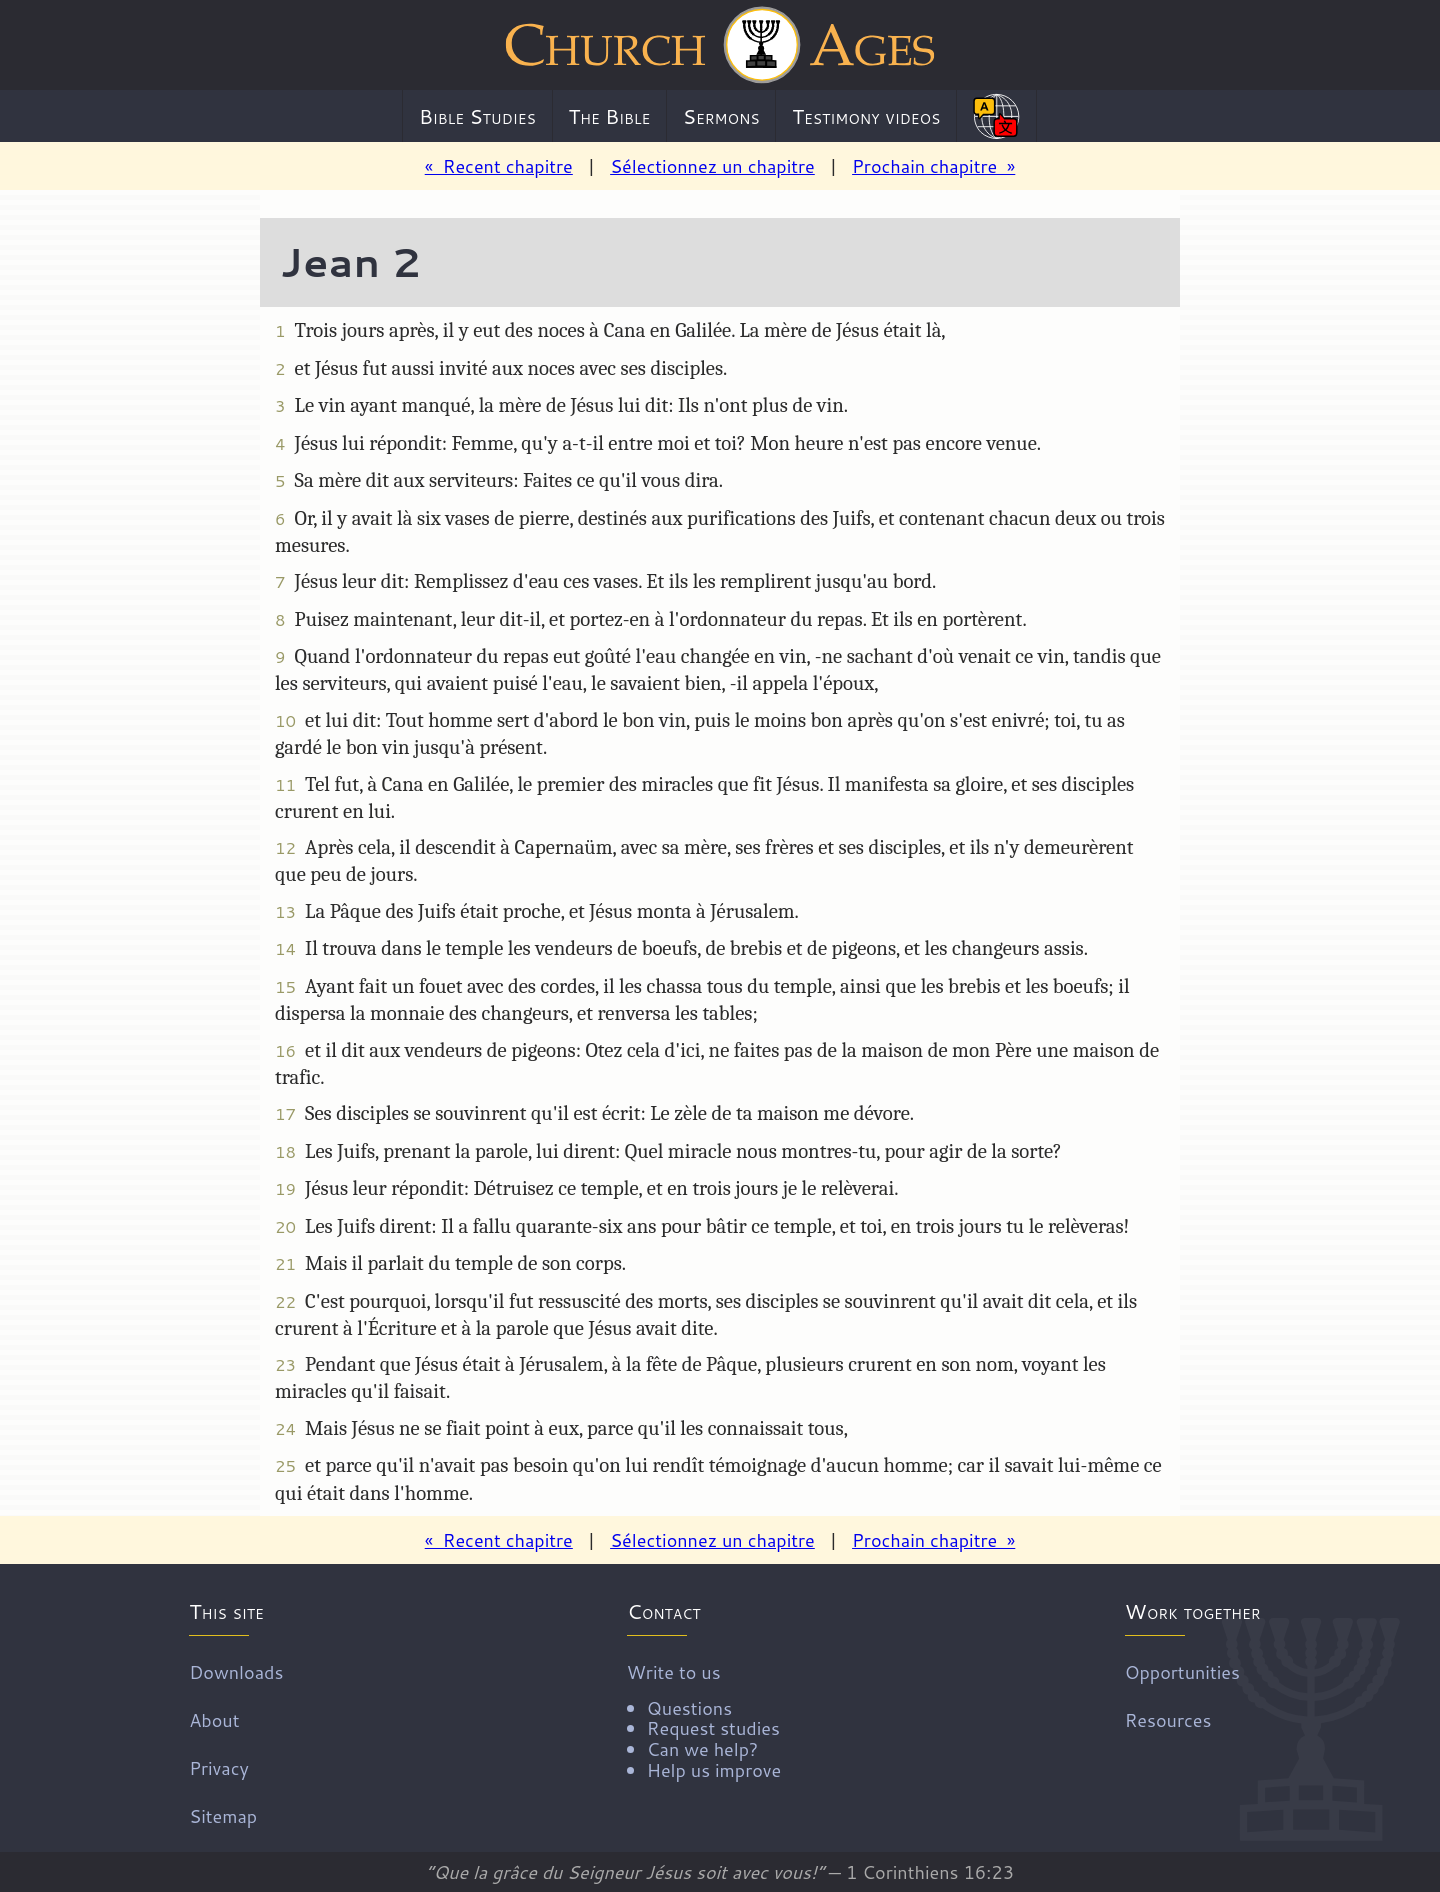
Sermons (721, 116)
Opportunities (1182, 1671)
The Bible (609, 116)
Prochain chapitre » (933, 166)
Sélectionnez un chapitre (712, 166)
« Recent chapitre (499, 166)
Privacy (219, 1767)
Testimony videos (866, 116)
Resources (1168, 1719)
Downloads (236, 1671)
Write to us (704, 1719)
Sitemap (223, 1815)
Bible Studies (477, 116)
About (214, 1719)
